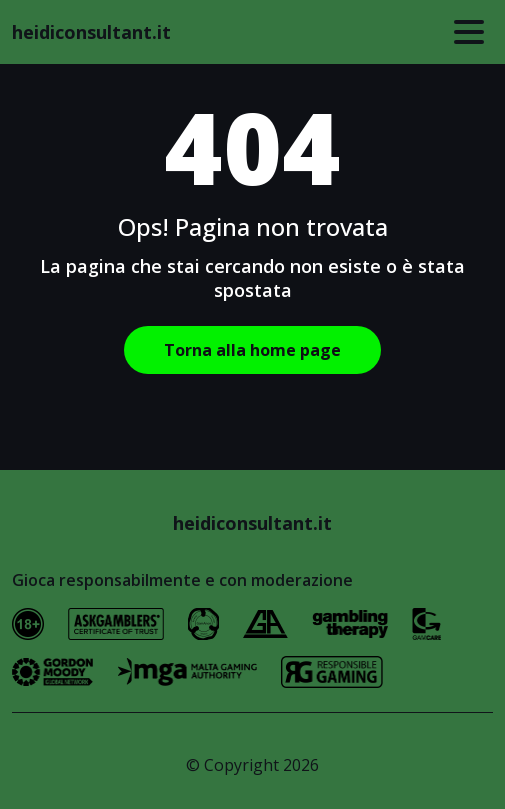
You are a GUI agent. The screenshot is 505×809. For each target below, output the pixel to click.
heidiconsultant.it (91, 32)
